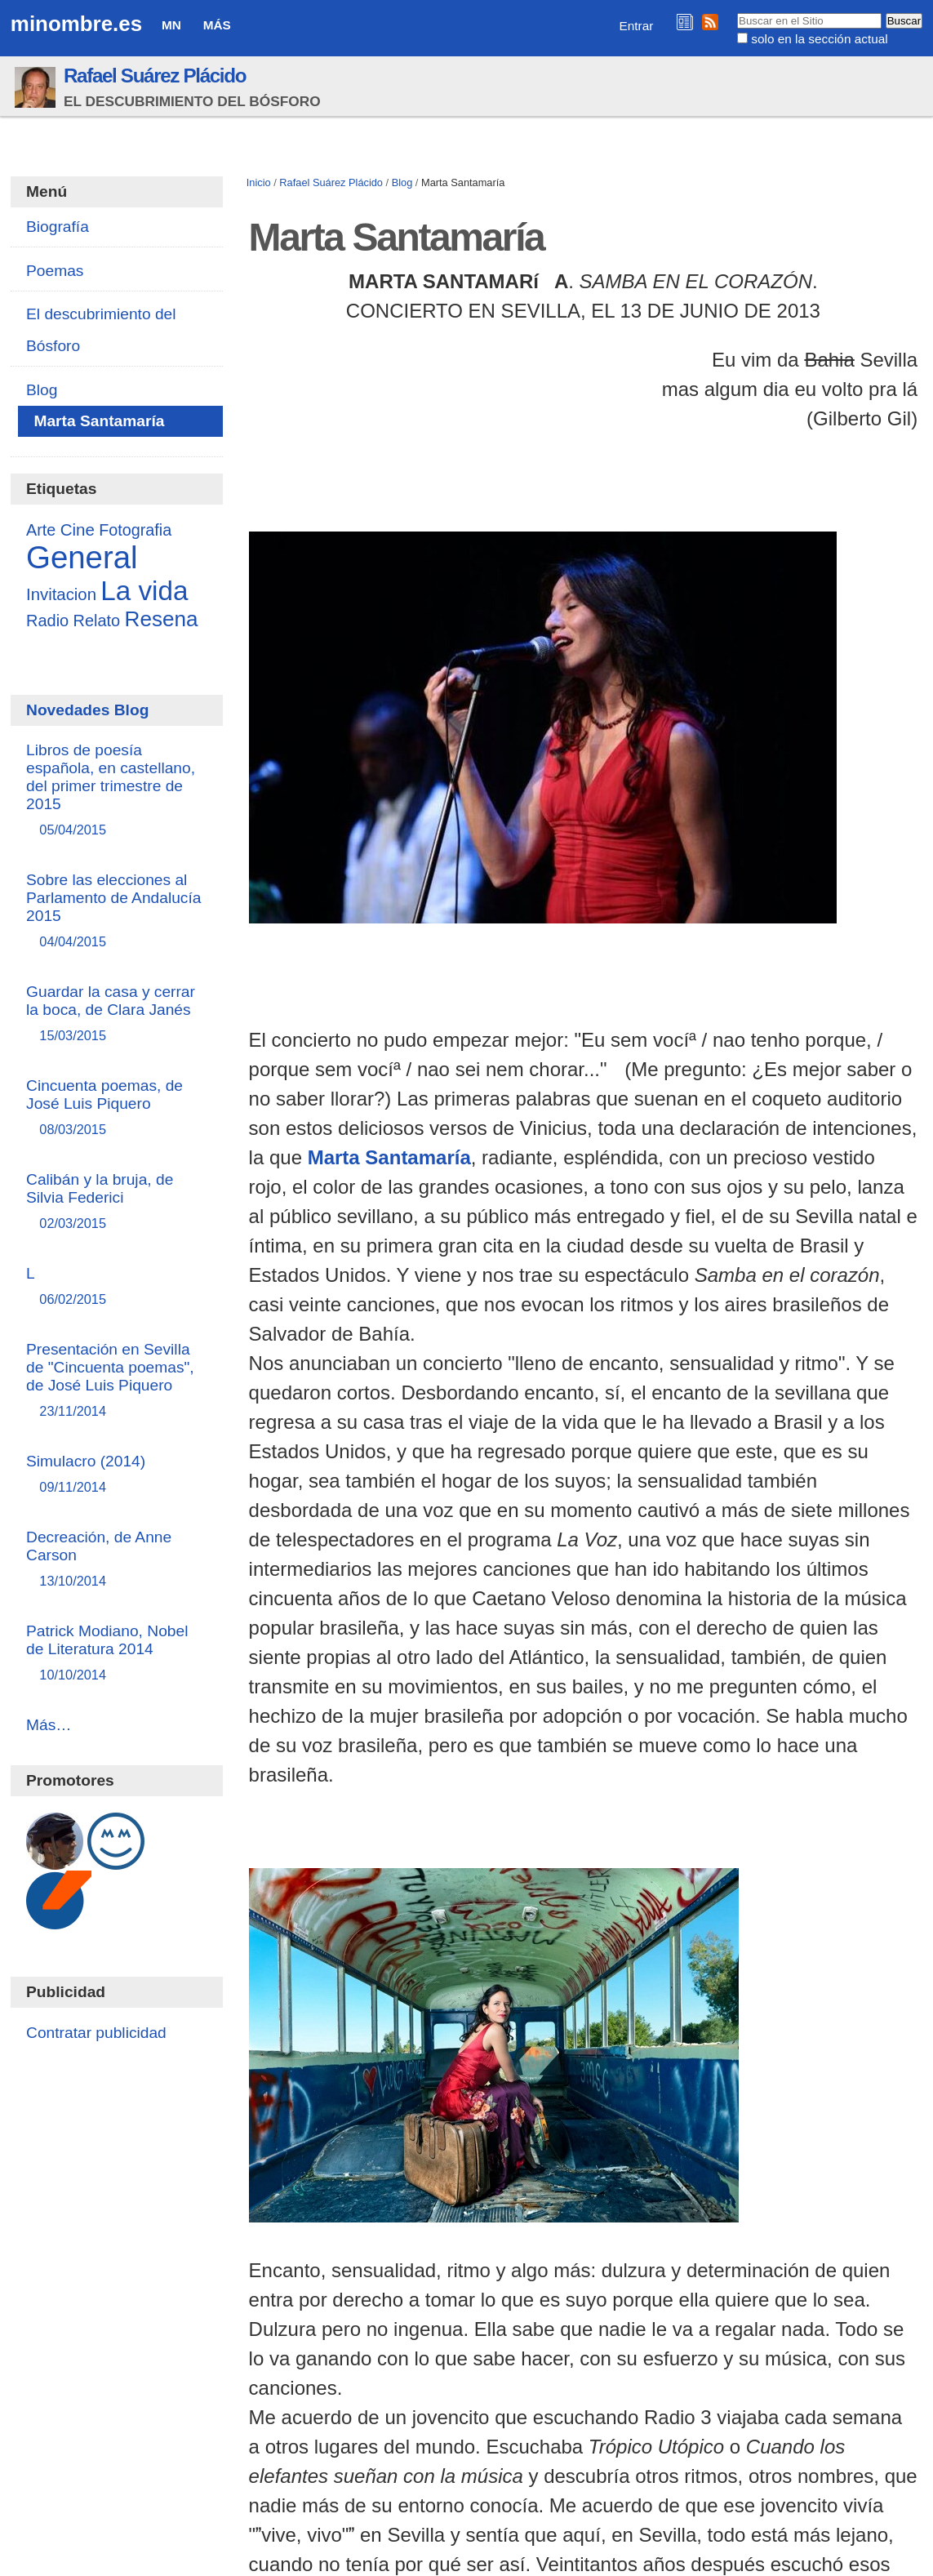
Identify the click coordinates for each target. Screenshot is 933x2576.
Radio (47, 621)
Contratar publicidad (96, 2032)
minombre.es (76, 23)
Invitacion (61, 594)
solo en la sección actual (819, 39)
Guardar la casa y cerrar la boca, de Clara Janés (116, 1014)
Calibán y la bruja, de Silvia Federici (116, 1202)
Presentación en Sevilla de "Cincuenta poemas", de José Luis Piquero (116, 1381)
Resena (161, 619)
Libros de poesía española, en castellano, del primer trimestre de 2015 (116, 790)
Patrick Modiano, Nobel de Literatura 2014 (116, 1653)
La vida (144, 591)
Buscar (736, 12)
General (82, 557)
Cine (77, 529)
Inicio (259, 182)
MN (171, 25)
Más (217, 25)
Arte (41, 530)
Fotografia (135, 530)
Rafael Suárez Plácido (155, 76)
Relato (97, 621)
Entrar (637, 26)
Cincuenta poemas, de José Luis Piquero (116, 1108)
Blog (402, 182)
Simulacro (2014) (116, 1475)
